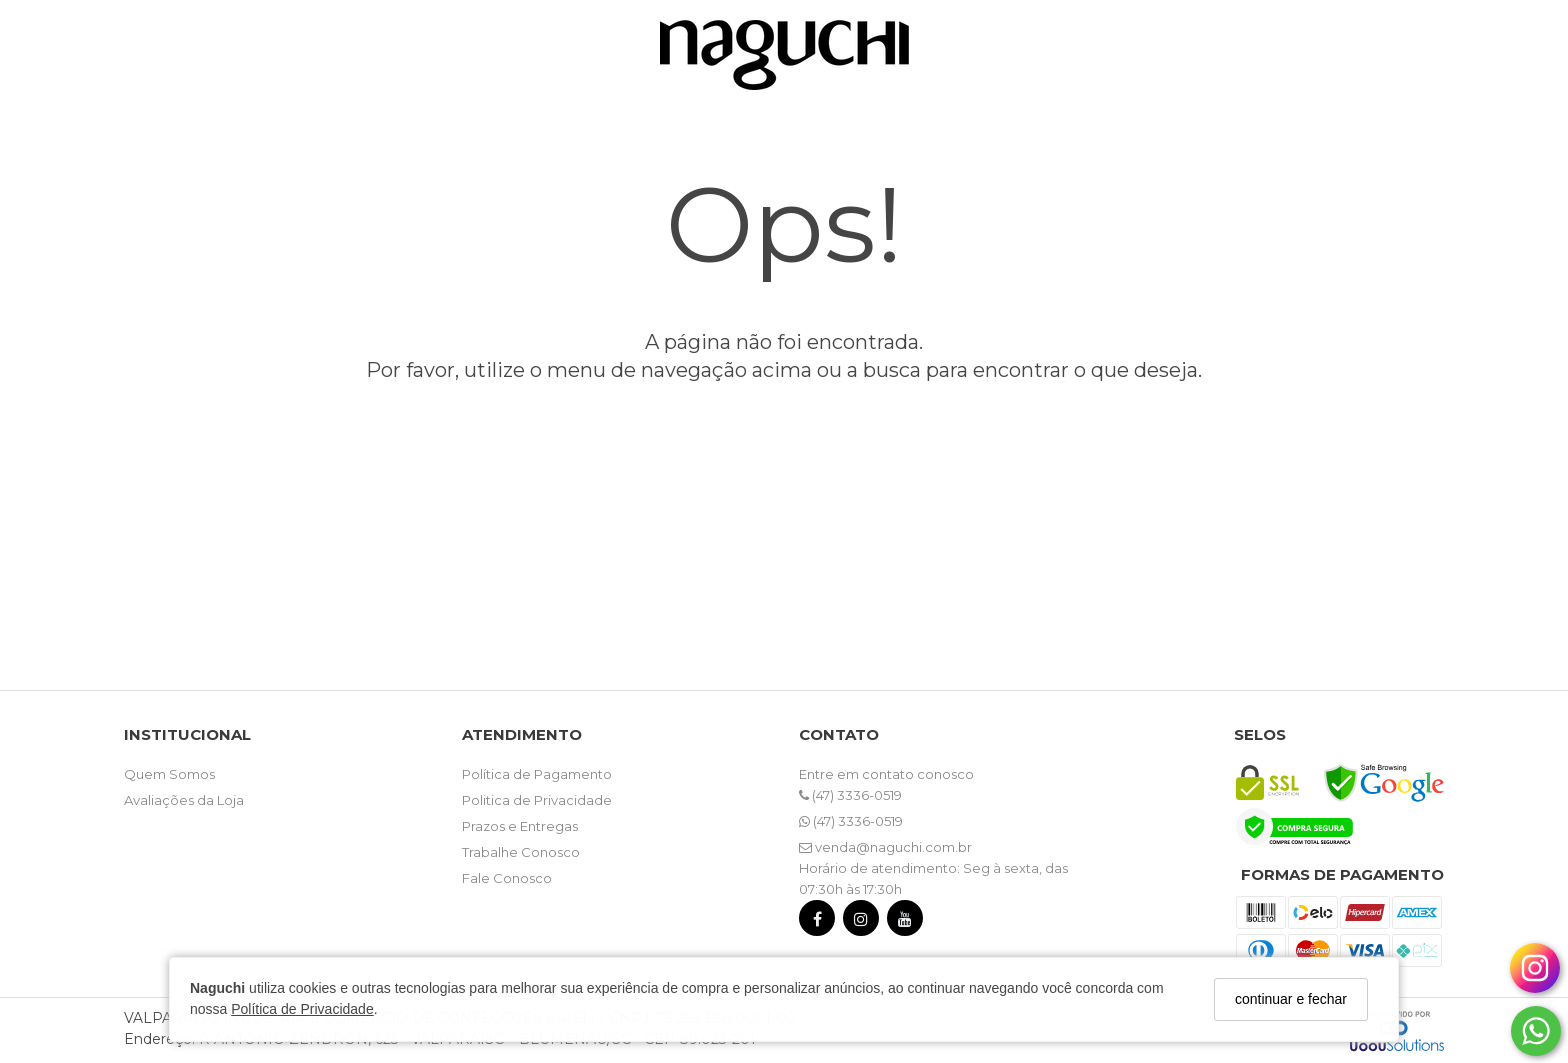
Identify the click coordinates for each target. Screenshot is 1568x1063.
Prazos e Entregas (520, 826)
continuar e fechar (1291, 999)
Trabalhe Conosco (521, 852)
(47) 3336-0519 (850, 795)
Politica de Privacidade (537, 800)
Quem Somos (169, 774)
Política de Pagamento (537, 774)
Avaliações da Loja (184, 800)
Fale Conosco (507, 878)
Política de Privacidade (302, 1009)
